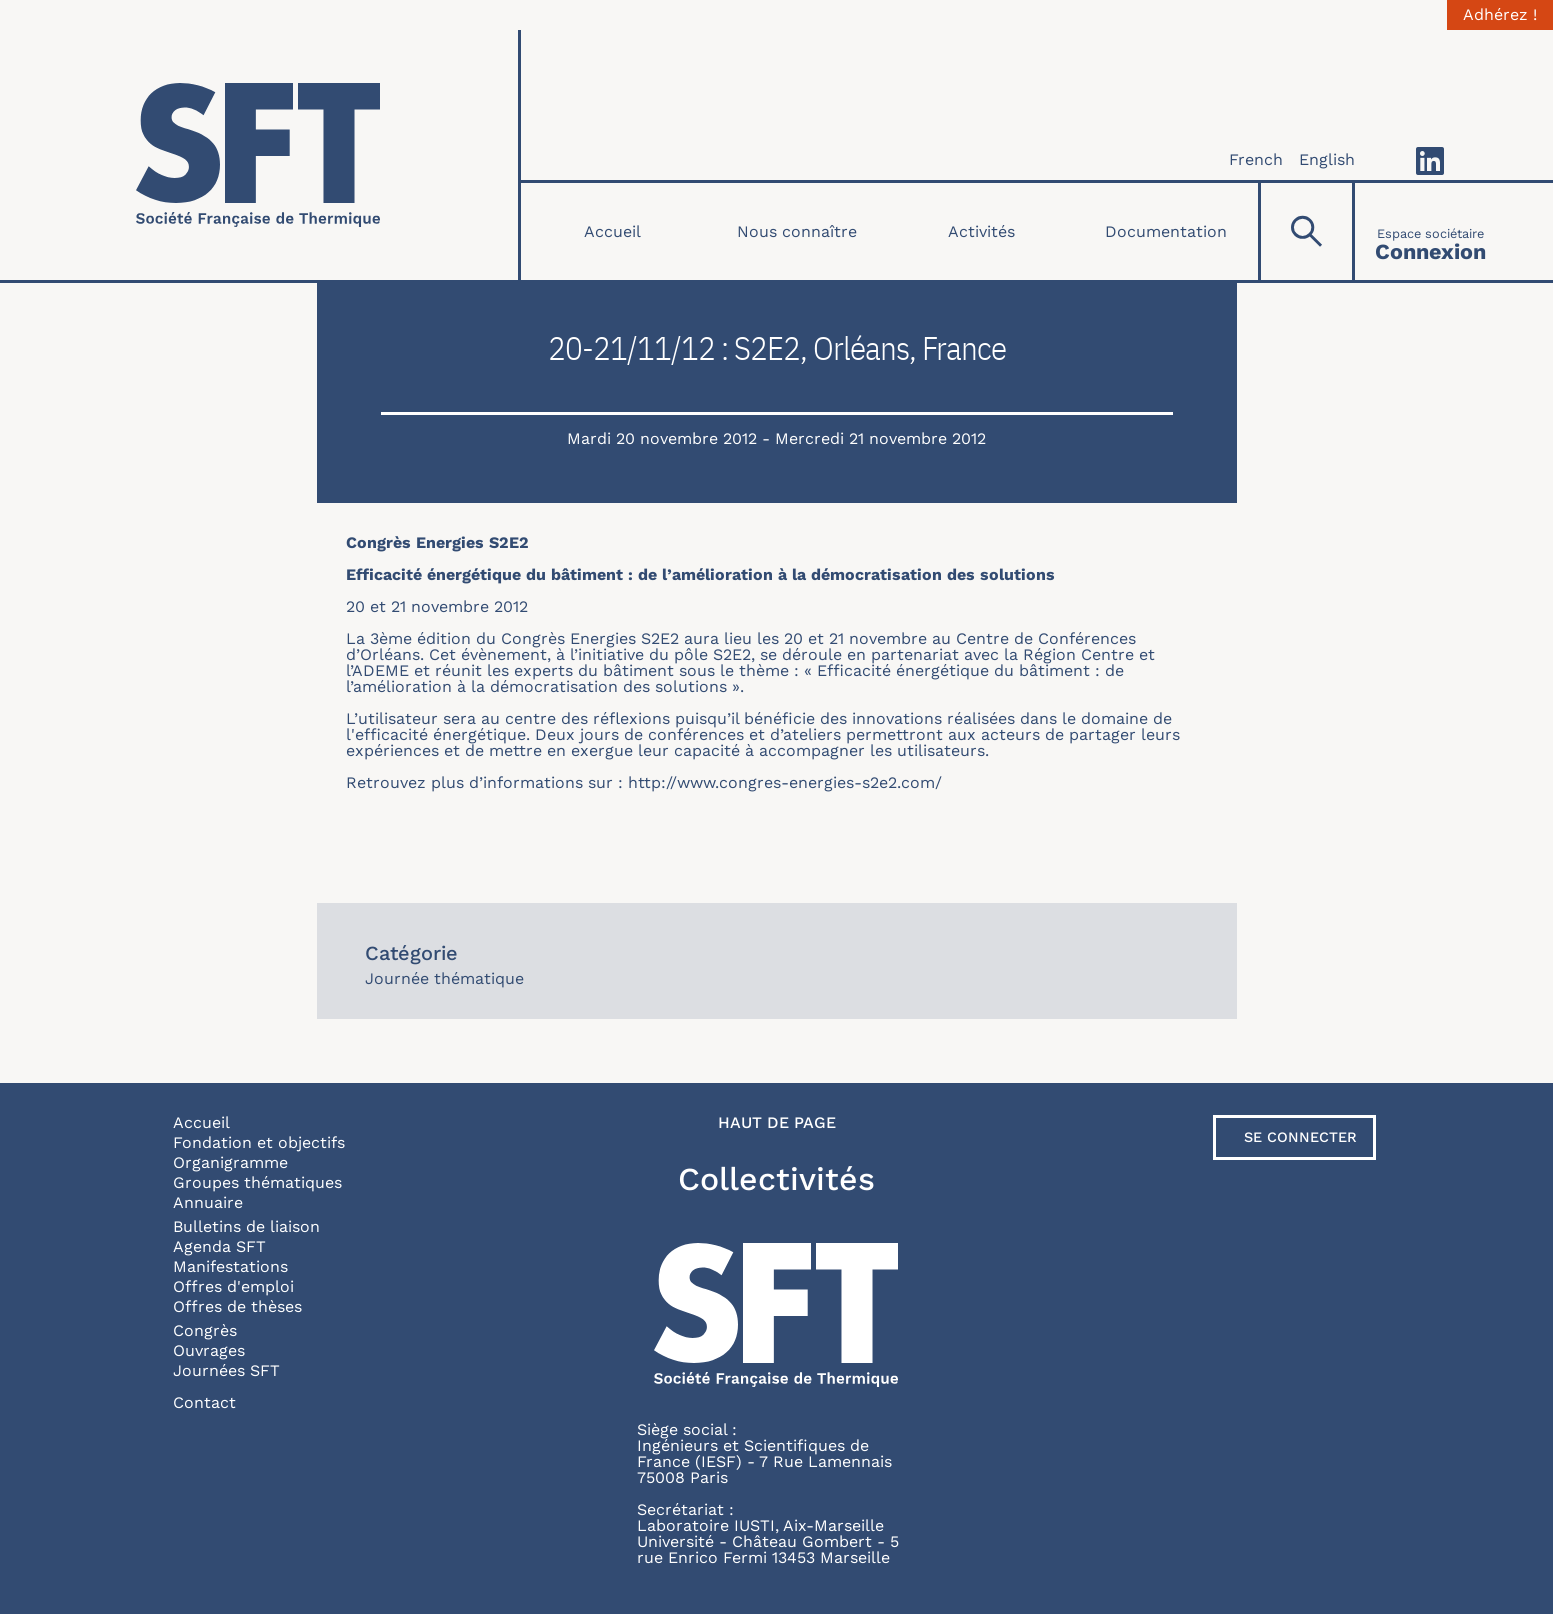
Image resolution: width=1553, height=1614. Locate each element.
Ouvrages (209, 1350)
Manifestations (230, 1266)
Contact (204, 1402)
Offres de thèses (237, 1306)
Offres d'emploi (233, 1286)
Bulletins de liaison (246, 1226)
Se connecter (1300, 1137)
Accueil (612, 231)
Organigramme (230, 1162)
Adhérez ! (1500, 15)
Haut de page (777, 1123)
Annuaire (208, 1202)
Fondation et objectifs (259, 1142)
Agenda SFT (219, 1246)
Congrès (205, 1330)
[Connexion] (1430, 231)
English (1327, 159)
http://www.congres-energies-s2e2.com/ (785, 782)
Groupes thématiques (257, 1182)
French (1256, 159)
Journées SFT (226, 1370)
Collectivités (776, 1179)
